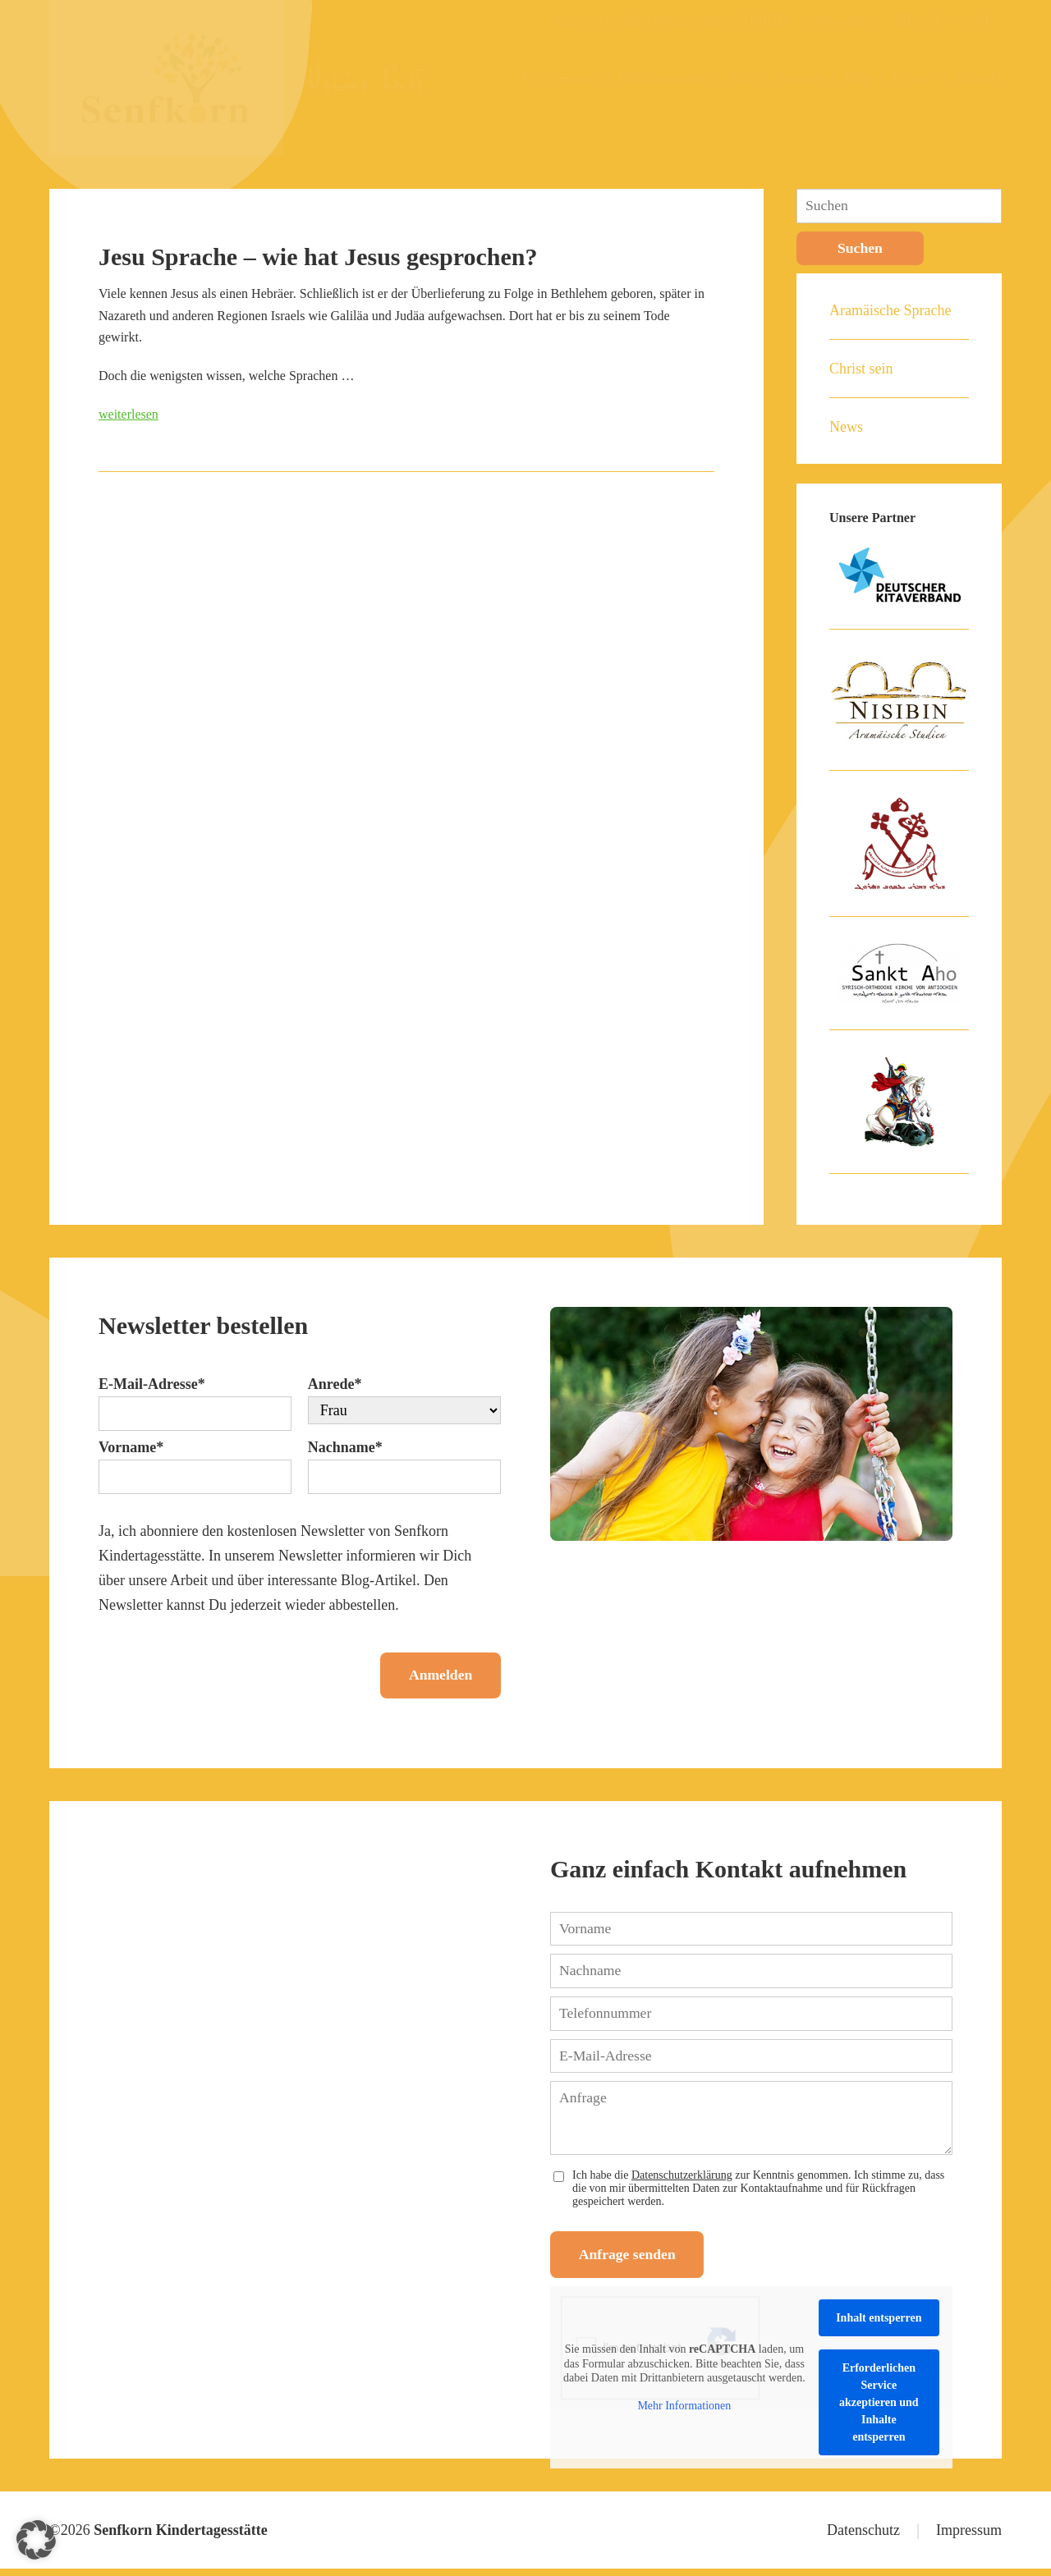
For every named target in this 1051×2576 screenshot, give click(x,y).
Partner (913, 78)
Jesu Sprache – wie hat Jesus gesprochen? (318, 256)
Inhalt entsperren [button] (878, 2325)
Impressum (969, 2537)
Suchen (860, 249)
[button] (36, 2540)
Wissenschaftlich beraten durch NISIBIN (671, 20)
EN (944, 20)
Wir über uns (560, 78)
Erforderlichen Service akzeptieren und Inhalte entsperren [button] (879, 2409)
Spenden (798, 78)
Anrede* (335, 1385)
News (846, 427)
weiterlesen (128, 414)
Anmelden (435, 1678)
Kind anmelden (662, 78)
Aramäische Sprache (890, 311)
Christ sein (861, 369)
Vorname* (131, 1448)
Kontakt (978, 78)
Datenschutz (863, 2537)
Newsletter (844, 20)
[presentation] (223, 1670)
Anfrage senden (632, 2261)
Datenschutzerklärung (681, 2180)
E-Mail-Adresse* (152, 1385)
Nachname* (345, 1448)
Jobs (741, 78)
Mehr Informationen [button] (684, 2412)
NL (984, 20)
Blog (858, 78)
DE (906, 20)
